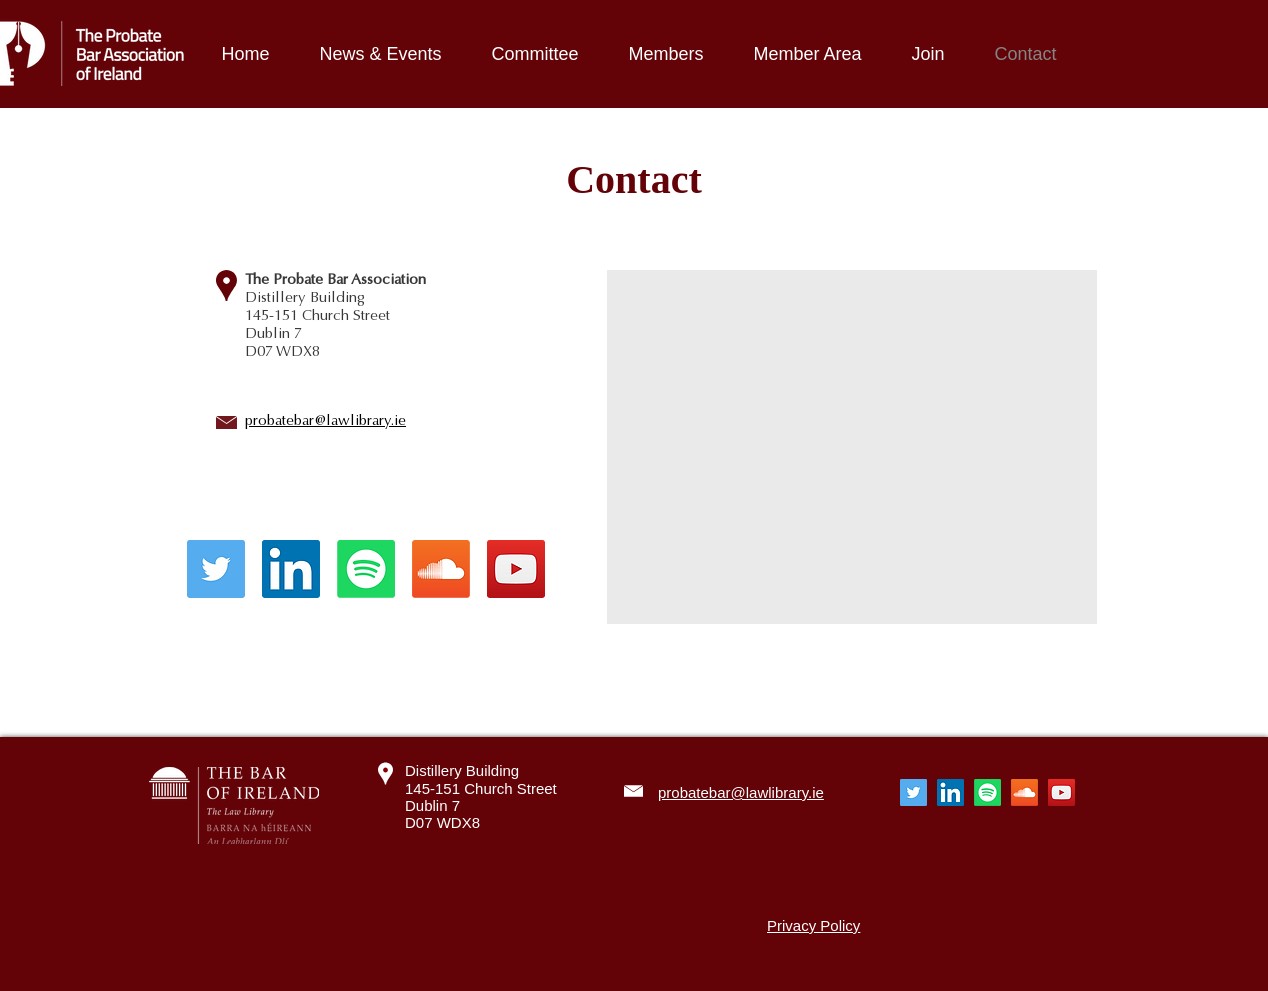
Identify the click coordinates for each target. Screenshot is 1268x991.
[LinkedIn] (291, 569)
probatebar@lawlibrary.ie (325, 420)
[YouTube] (516, 569)
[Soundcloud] (441, 569)
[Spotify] (366, 569)
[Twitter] (216, 569)
